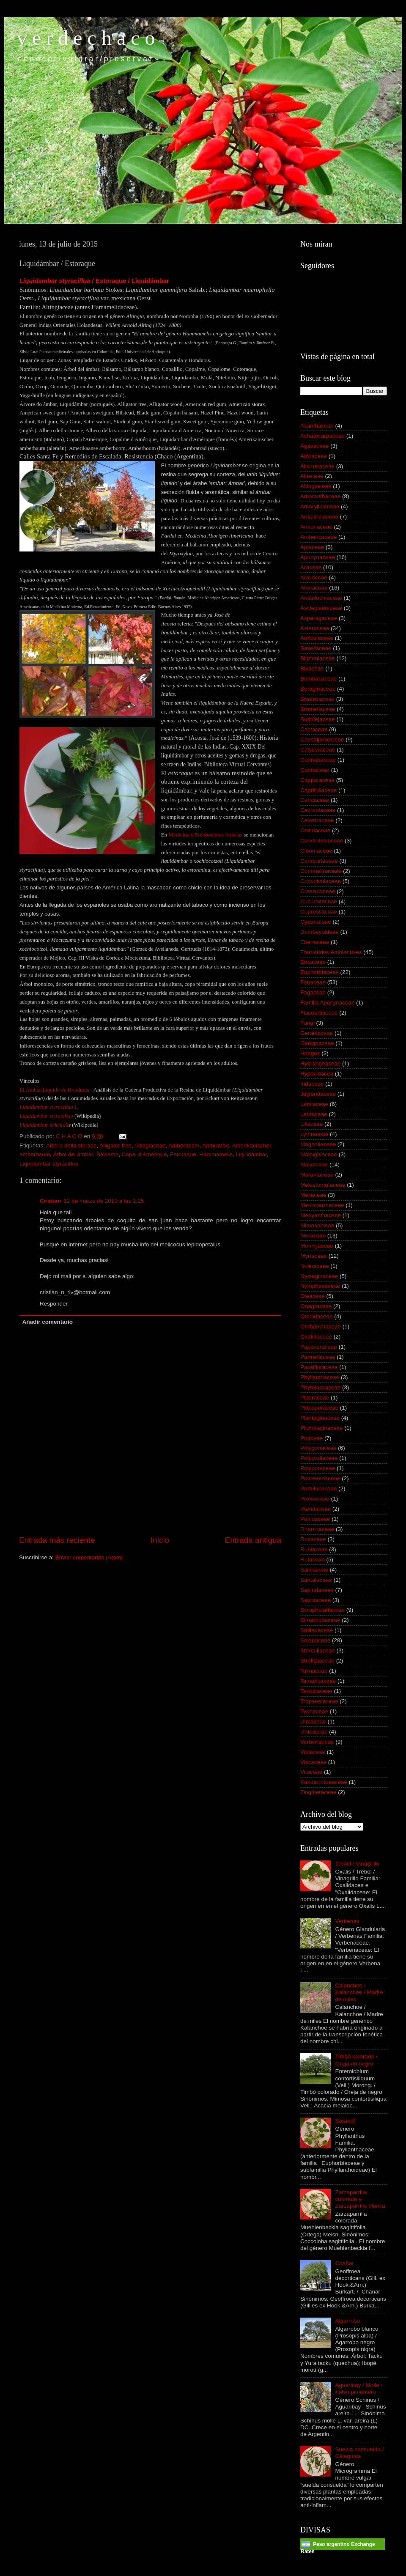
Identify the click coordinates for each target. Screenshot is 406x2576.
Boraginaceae (317, 689)
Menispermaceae (322, 1205)
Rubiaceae (314, 1549)
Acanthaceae (317, 425)
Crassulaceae (317, 891)
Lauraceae (313, 1114)
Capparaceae (317, 780)
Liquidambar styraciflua (46, 1107)
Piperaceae (314, 1397)
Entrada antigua (253, 1540)
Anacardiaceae (319, 516)
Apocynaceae (317, 557)
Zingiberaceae (318, 1792)
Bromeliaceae (317, 709)
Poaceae (311, 1438)
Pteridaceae (315, 1509)
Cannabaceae (318, 760)
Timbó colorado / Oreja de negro (356, 2059)
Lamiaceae (314, 1104)
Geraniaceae (316, 1033)
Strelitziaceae (317, 1660)
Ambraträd (215, 1145)
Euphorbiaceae (319, 972)
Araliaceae (313, 577)
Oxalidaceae (316, 1336)
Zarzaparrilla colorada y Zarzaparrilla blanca (360, 2199)
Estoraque (183, 1154)
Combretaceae (319, 861)
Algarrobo (347, 2321)
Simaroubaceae (320, 1620)
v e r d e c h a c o (86, 38)
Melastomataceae (323, 1185)
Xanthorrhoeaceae (323, 1782)
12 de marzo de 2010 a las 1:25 (103, 1201)
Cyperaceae (315, 922)
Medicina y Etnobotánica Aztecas (205, 834)
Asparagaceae (318, 618)
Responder (54, 1303)
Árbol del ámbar (73, 1154)
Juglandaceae (318, 1094)
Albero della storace (71, 1145)
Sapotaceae (315, 1600)
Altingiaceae (150, 1145)
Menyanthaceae (320, 1215)
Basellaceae (316, 648)
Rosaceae (313, 1539)
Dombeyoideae (319, 932)
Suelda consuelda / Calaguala (359, 2452)
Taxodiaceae (316, 1691)
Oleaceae (312, 1296)
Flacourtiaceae (319, 1013)
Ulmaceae (313, 1721)
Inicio (160, 1540)
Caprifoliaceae (318, 790)
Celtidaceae (315, 830)
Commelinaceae (321, 871)
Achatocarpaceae (322, 436)
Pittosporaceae (319, 1408)
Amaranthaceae (320, 496)
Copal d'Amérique (144, 1154)
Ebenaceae (314, 942)
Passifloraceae (319, 1367)
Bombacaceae (318, 678)
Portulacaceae (318, 1488)
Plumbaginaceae (321, 1428)
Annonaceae (316, 527)
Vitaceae (311, 1772)
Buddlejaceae (317, 719)
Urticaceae (314, 1731)
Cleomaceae (316, 851)
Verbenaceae (317, 1742)
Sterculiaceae (317, 1650)
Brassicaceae (317, 699)
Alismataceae (317, 466)
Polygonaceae (318, 1448)
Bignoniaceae (317, 658)
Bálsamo (107, 1154)
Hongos (310, 1053)
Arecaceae (314, 587)
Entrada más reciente (57, 1540)
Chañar (344, 2263)
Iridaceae (312, 1084)
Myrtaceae (313, 1256)
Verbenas (347, 1921)
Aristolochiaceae (321, 598)
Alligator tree (115, 1145)
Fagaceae (313, 992)
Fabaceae (313, 982)
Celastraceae (317, 820)
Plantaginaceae (320, 1418)
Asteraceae (314, 628)
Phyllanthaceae (319, 1377)
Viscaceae (313, 1762)
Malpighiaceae (318, 1154)
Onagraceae (316, 1306)
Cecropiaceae (317, 810)
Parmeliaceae (317, 1357)
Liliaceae (311, 1124)
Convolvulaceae (320, 881)
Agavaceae (314, 446)
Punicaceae (315, 1519)
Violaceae (312, 1752)
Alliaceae (312, 476)
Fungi (307, 1023)
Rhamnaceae (317, 1529)
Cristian (50, 1201)
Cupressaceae (318, 911)
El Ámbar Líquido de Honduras (54, 1089)
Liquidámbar (251, 1154)
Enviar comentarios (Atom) (89, 1557)
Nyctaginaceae (319, 1276)
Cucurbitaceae (318, 901)
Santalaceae (316, 1580)
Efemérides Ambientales (331, 952)
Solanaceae (315, 1640)
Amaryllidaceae (319, 506)
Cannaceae (314, 770)
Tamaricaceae (318, 1681)
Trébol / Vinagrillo (357, 1863)
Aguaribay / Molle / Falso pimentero (358, 2388)
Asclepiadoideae (321, 608)
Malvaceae (314, 1164)
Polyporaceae (317, 1468)
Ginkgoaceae (317, 1043)
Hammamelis (216, 1154)
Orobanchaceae (320, 1326)
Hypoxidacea (316, 1073)
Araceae (310, 567)
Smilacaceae (316, 1630)
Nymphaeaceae (320, 1286)
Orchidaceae (316, 1316)
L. (76, 1107)
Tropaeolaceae (319, 1701)
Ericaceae (313, 962)
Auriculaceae (316, 638)
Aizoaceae (313, 456)
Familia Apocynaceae (327, 1002)
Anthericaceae (318, 537)
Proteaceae (314, 1498)
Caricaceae (314, 800)
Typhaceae (314, 1711)
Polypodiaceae (319, 1458)
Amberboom (184, 1145)
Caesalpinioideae (322, 739)
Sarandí (345, 2121)
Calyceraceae (317, 749)
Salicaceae (314, 1569)
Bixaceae (312, 668)
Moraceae (313, 1235)
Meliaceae (313, 1195)
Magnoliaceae (318, 1144)
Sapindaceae (317, 1590)
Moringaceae (316, 1246)
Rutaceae (312, 1559)
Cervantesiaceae (321, 840)
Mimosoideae (317, 1225)
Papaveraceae (318, 1347)
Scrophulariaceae (322, 1610)
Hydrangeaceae (320, 1063)
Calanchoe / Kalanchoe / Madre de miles (359, 1992)
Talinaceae (314, 1671)
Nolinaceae (314, 1266)
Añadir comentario (47, 1322)
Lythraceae (314, 1134)
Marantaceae (317, 1174)
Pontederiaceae (320, 1478)
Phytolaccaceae (320, 1387)
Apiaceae (312, 547)
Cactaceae (314, 729)
